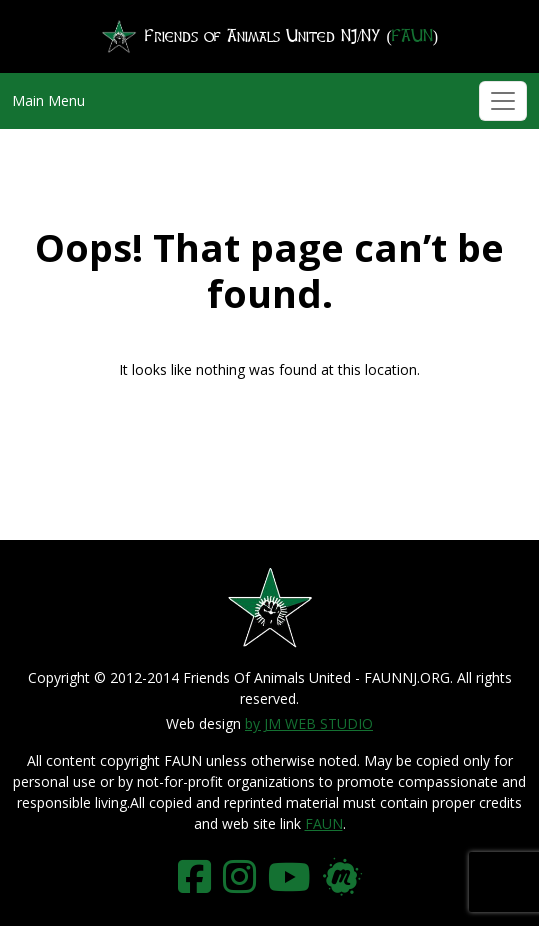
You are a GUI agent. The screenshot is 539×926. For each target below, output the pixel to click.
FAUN (324, 823)
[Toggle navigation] (503, 101)
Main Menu (48, 100)
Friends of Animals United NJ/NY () (269, 36)
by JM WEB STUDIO (309, 723)
